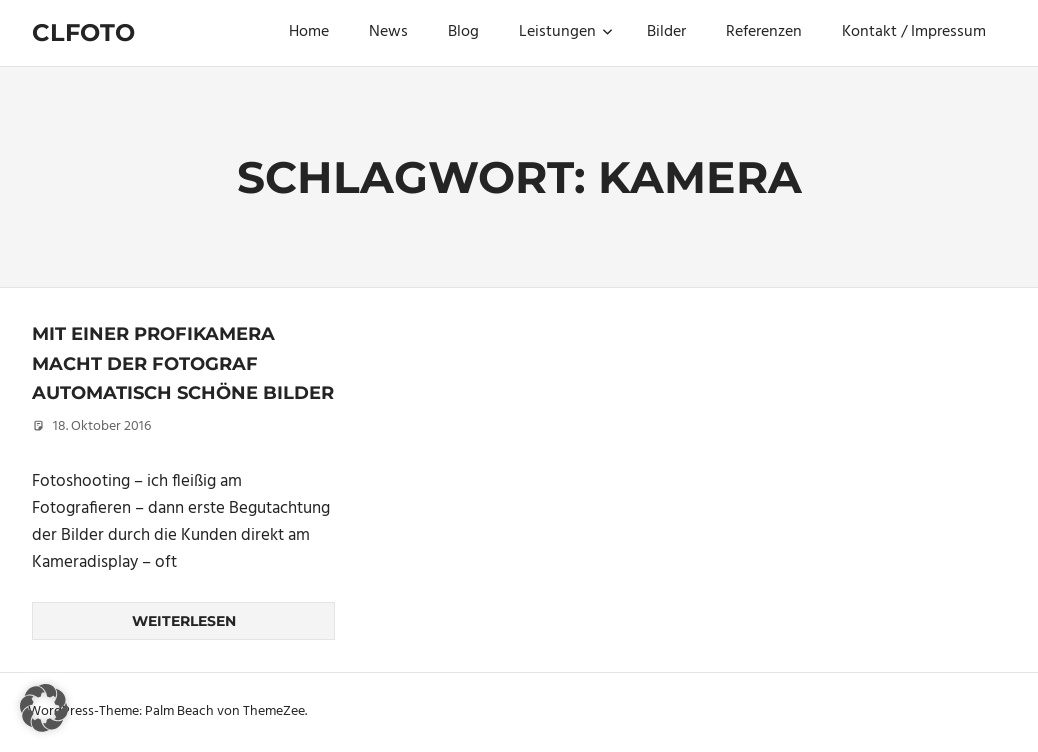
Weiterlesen (184, 621)
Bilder (666, 32)
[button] (44, 708)
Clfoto (83, 32)
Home (309, 32)
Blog (463, 32)
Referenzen (764, 32)
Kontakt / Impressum (914, 32)
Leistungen (566, 32)
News (388, 32)
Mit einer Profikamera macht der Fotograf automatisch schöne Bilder (183, 363)
